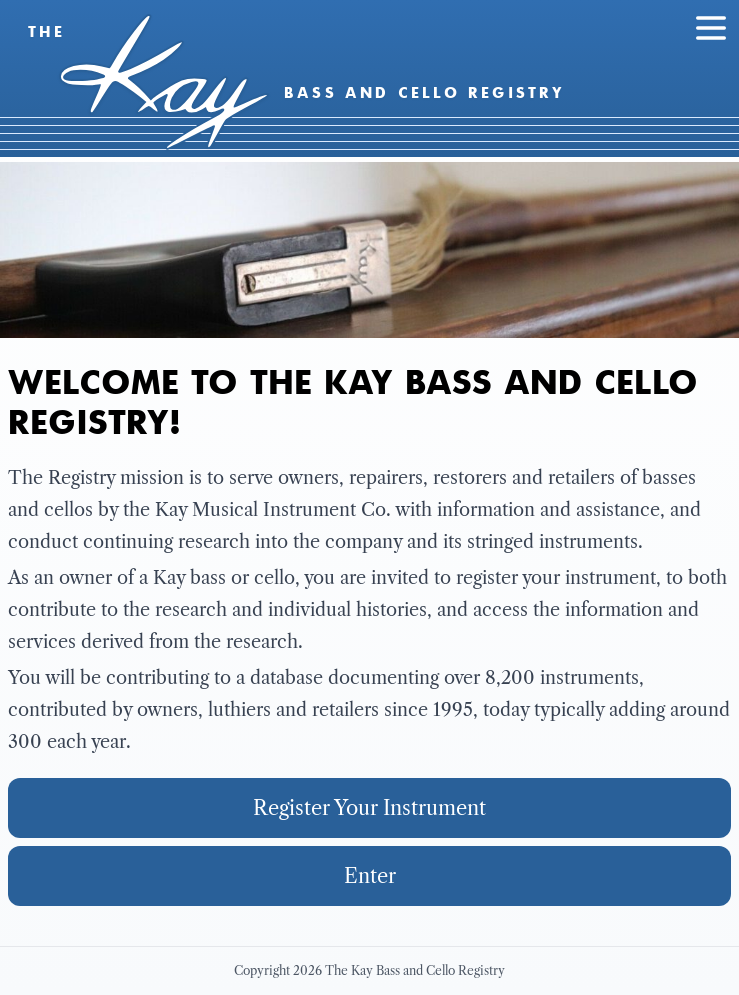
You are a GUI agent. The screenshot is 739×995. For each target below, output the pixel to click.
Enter (370, 876)
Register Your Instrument (369, 808)
